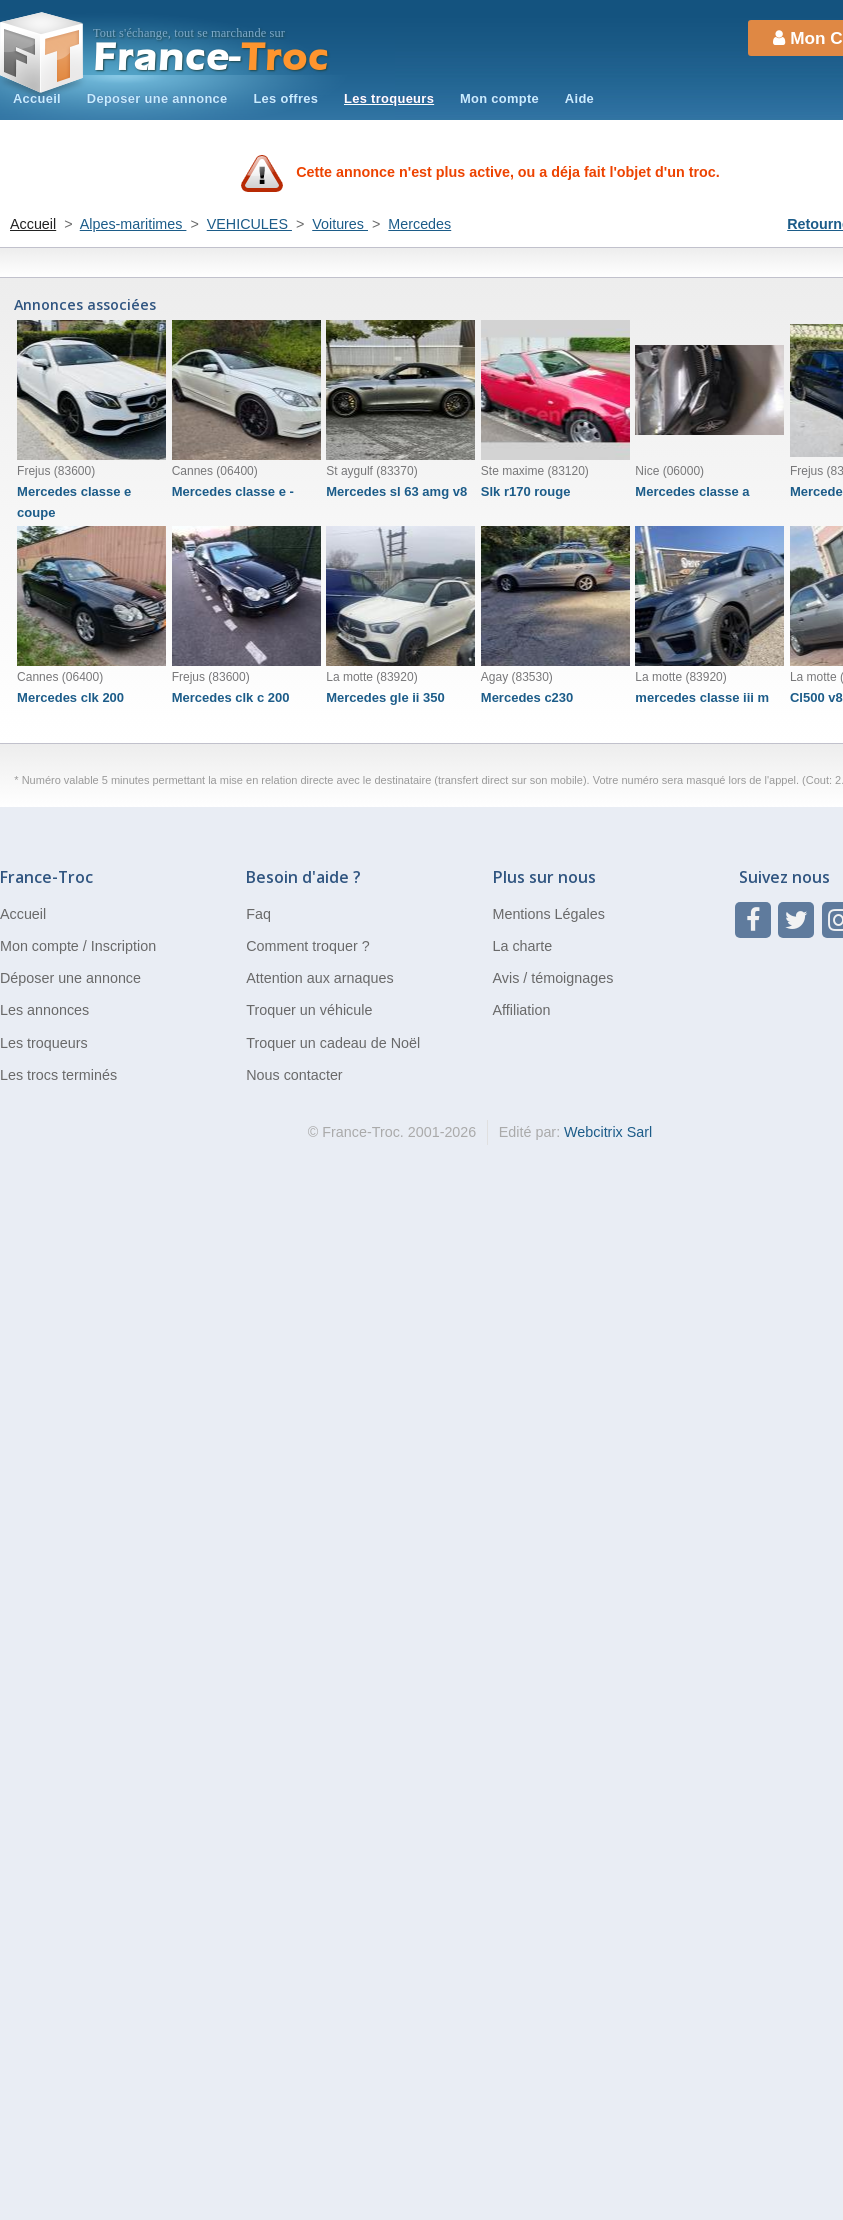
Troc (211, 57)
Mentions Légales (549, 914)
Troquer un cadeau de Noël (333, 1043)
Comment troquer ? (307, 946)
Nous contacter (294, 1075)
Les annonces (44, 1010)
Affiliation (522, 1010)
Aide (579, 98)
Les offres (285, 98)
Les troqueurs (389, 98)
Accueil (37, 98)
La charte (523, 946)
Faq (258, 914)
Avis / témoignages (553, 978)
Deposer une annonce (157, 98)
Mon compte (499, 98)
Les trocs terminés (58, 1075)
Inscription (123, 946)
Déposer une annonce (70, 978)
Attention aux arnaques (319, 978)
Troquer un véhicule (309, 1010)
